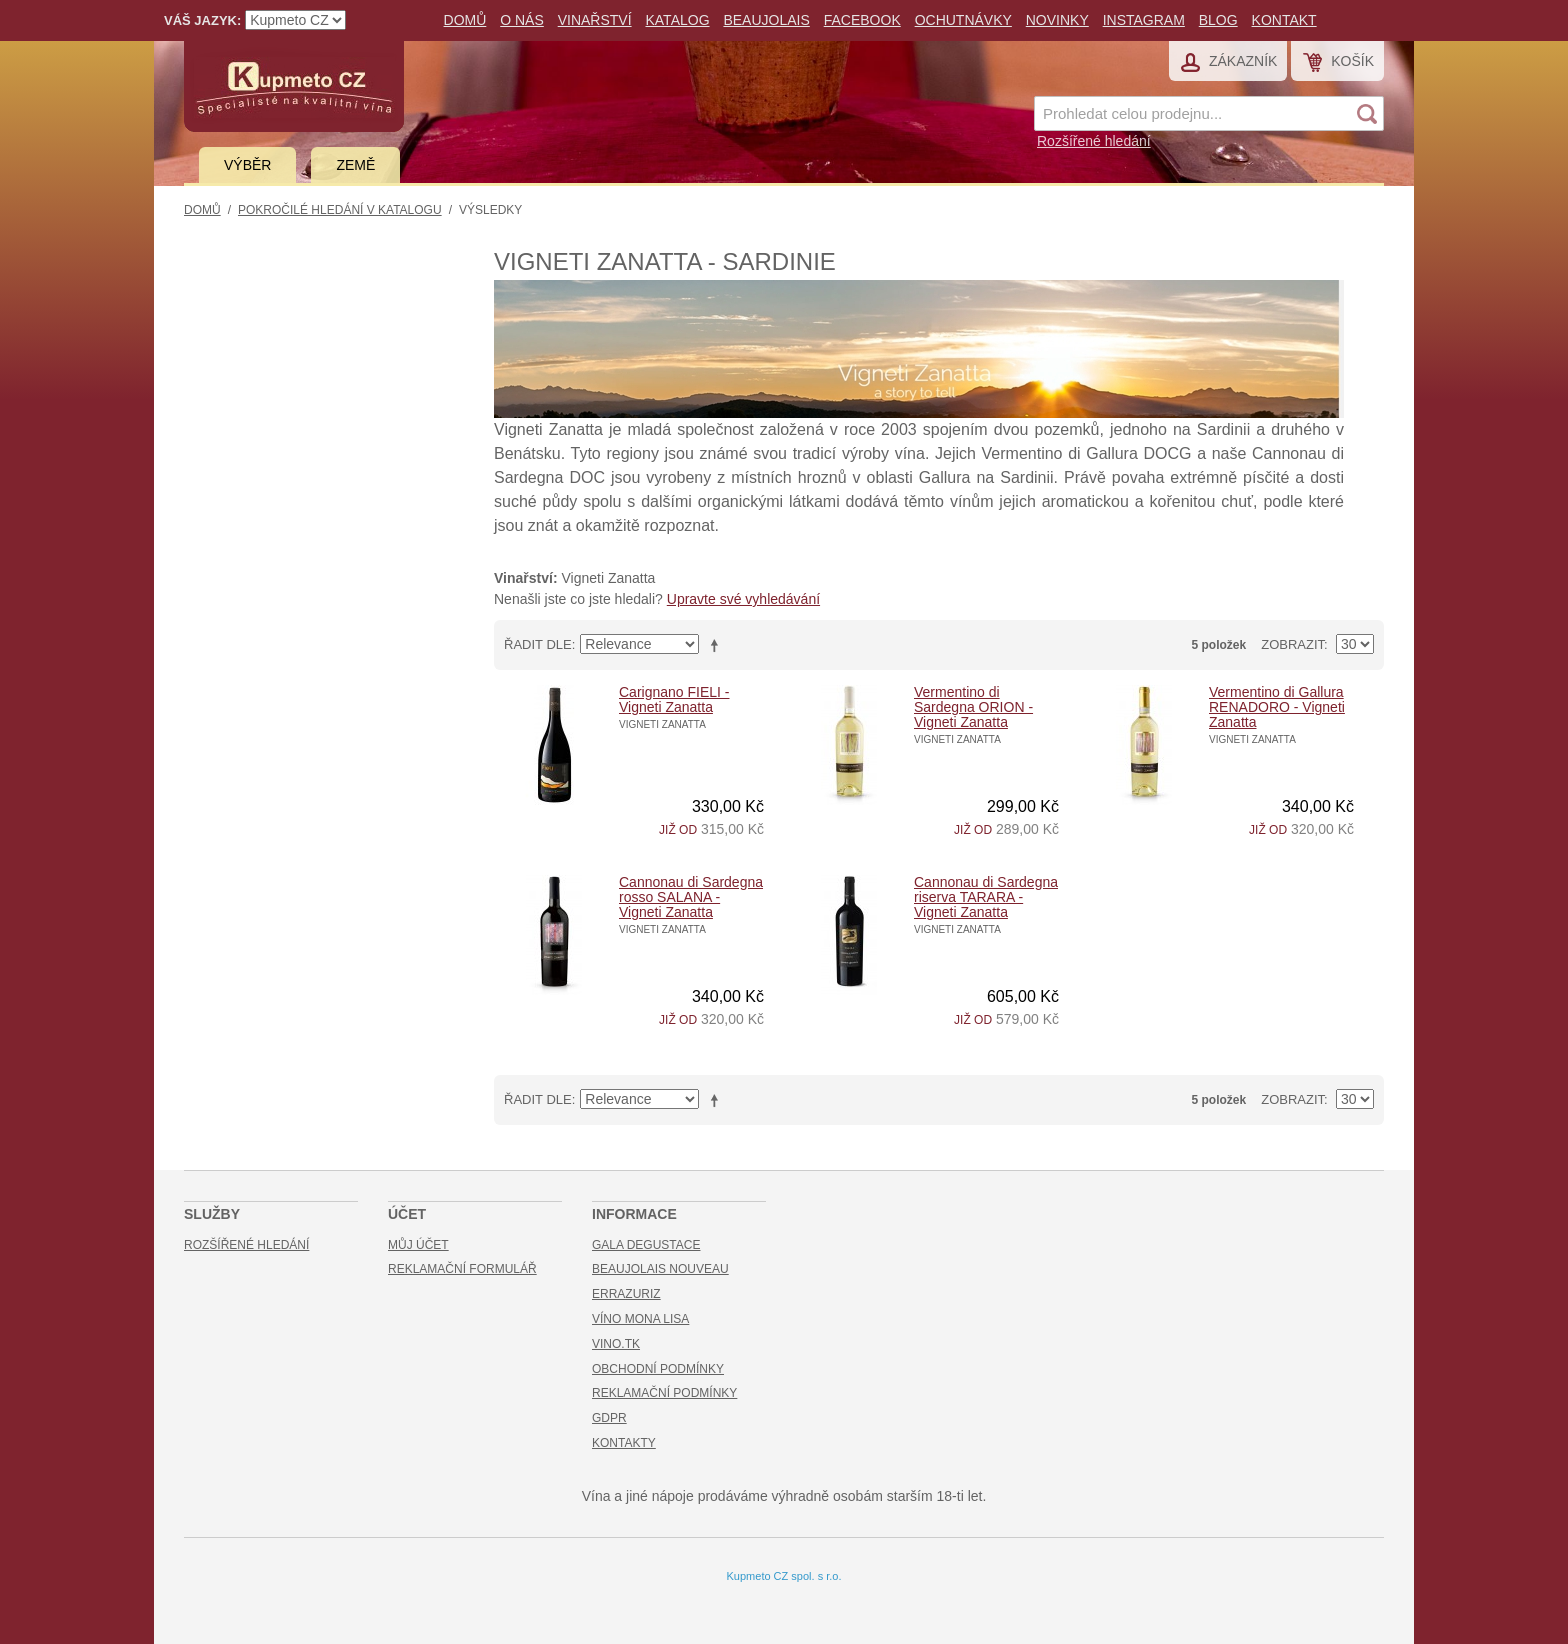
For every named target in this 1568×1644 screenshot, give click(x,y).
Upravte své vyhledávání (743, 599)
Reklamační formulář (462, 1269)
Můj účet (418, 1245)
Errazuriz (626, 1294)
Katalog (677, 20)
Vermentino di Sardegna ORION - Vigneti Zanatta (973, 707)
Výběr (247, 165)
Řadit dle (538, 644)
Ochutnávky (963, 20)
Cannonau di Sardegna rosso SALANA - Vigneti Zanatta (691, 897)
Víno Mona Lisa (640, 1319)
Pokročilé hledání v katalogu (340, 210)
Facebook (862, 20)
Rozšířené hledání (1094, 141)
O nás (522, 20)
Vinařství (595, 20)
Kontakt (1284, 20)
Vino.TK (616, 1344)
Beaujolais (766, 20)
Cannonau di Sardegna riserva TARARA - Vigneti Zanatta (986, 897)
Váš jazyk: (202, 20)
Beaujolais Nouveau (660, 1269)
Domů (465, 20)
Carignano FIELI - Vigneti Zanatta (674, 699)
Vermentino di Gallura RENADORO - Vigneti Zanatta (1277, 707)
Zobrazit (1292, 644)
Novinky (1057, 20)
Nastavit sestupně (718, 645)
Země (355, 165)
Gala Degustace (646, 1245)
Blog (1218, 20)
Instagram (1144, 20)
